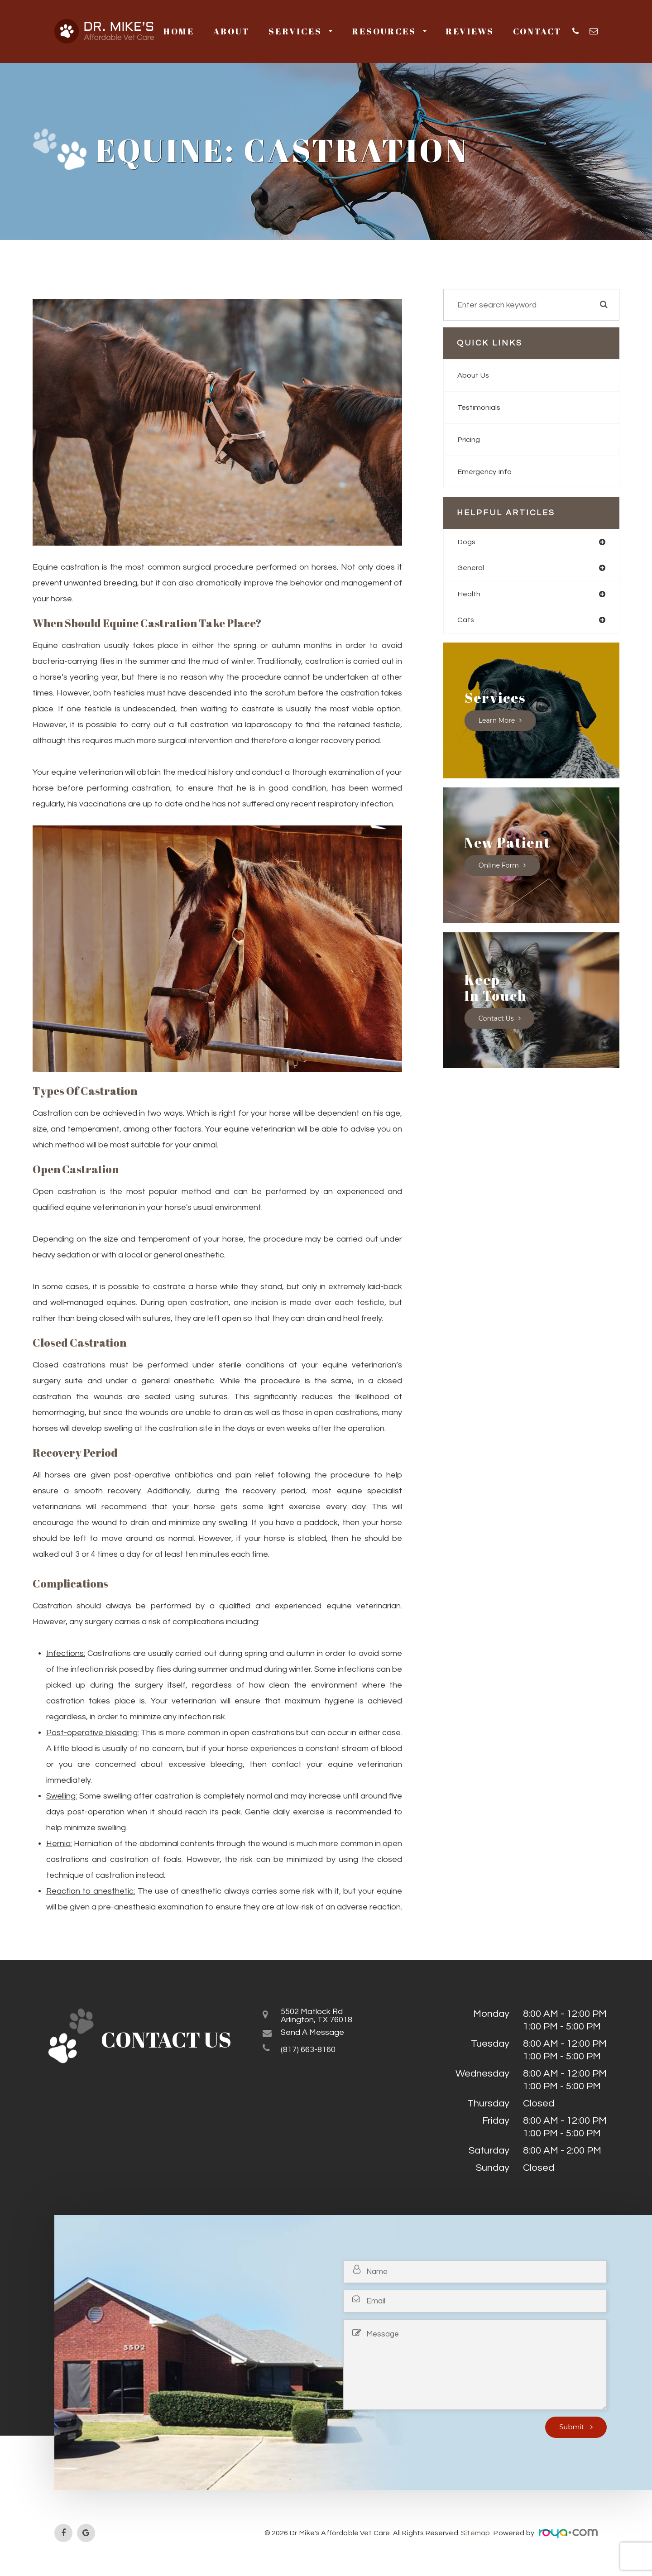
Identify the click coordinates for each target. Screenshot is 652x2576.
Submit (572, 2427)
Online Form (500, 868)
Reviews (470, 31)
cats (466, 622)
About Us (474, 375)
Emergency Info (487, 471)
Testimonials (480, 407)
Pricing (469, 439)
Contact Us (497, 1021)
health (469, 595)
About (231, 31)
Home (178, 31)
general (472, 569)
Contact (537, 31)
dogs (467, 542)
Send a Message (319, 2037)
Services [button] (300, 31)
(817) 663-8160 (313, 2054)
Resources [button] (389, 31)
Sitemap (476, 2533)
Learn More (498, 723)
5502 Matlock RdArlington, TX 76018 (324, 2018)
